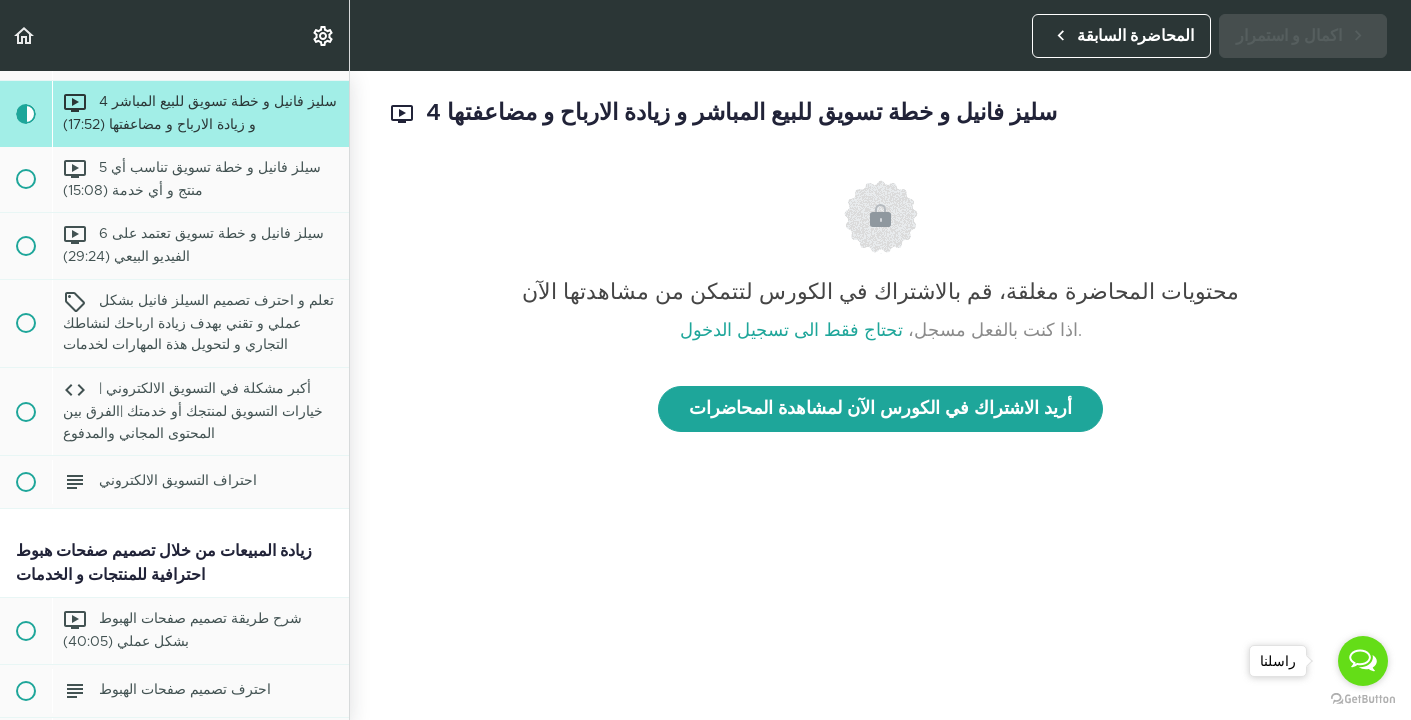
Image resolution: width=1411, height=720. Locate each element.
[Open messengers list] (1363, 661)
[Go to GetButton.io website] (1363, 699)
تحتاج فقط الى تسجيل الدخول (791, 331)
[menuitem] (324, 35)
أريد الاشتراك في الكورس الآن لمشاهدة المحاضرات (880, 409)
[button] (25, 35)
